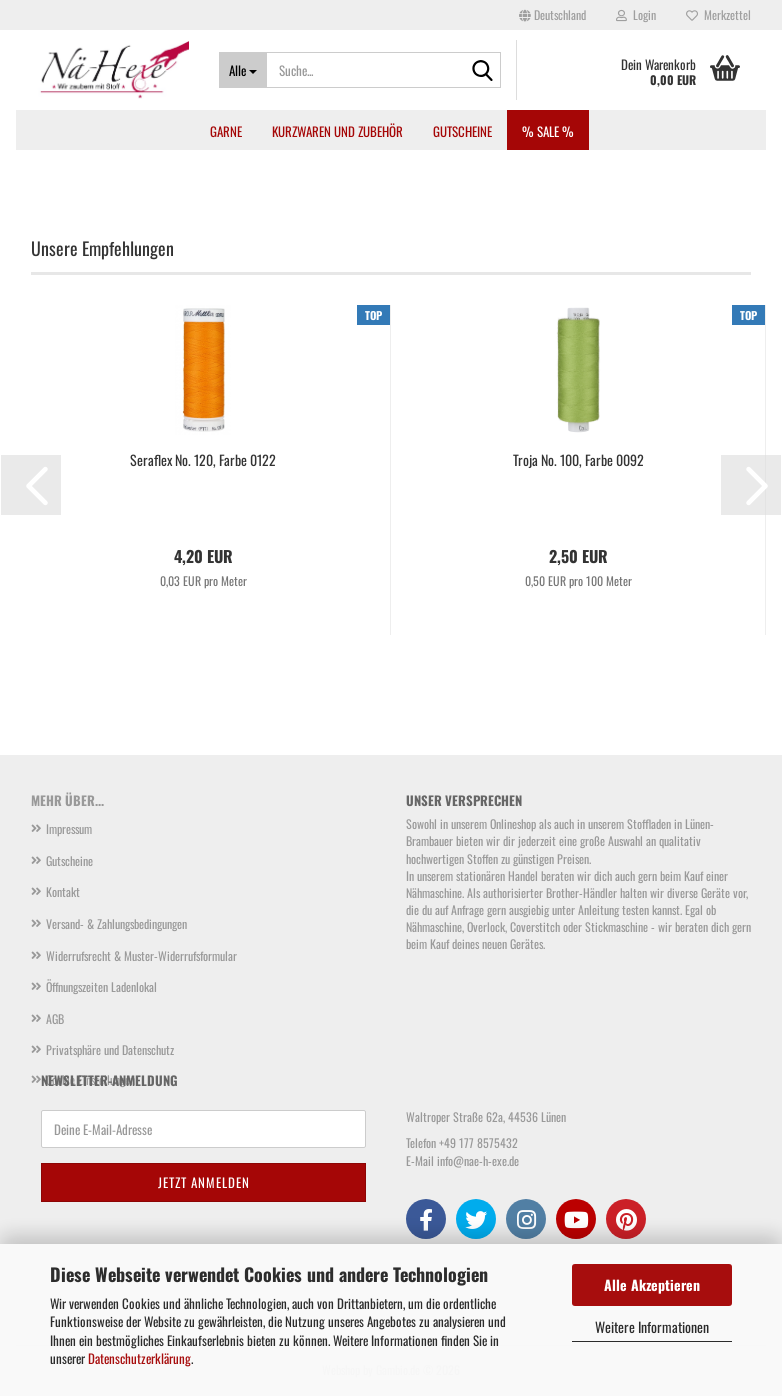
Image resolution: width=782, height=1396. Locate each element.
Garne (226, 131)
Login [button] (636, 14)
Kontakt (63, 891)
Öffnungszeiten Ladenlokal (101, 986)
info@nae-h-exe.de (478, 1160)
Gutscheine (462, 131)
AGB (55, 1018)
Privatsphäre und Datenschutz (110, 1049)
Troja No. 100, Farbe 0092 (578, 460)
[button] (552, 15)
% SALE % (548, 131)
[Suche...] (243, 70)
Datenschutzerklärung (139, 1358)
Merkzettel (718, 14)
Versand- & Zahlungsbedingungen (116, 923)
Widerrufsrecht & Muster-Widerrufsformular (141, 955)
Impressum (69, 828)
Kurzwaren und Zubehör (337, 131)
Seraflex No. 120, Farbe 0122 (203, 460)
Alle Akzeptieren (652, 1284)
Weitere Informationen (652, 1326)
